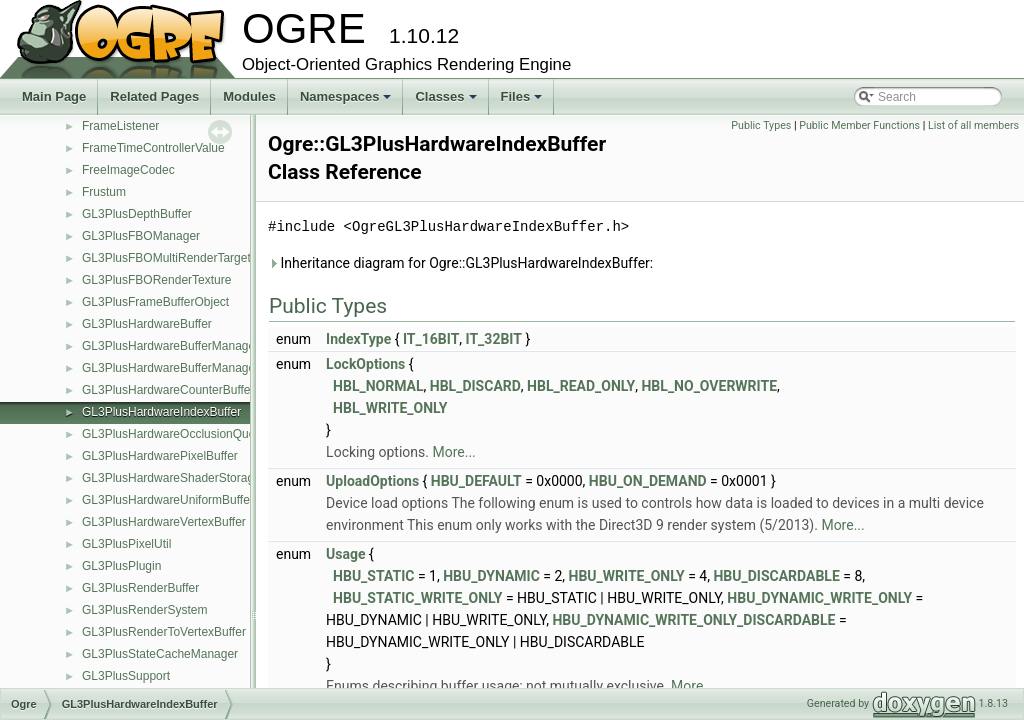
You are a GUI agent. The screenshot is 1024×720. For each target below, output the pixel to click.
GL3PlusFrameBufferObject (155, 302)
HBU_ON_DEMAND (648, 481)
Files (523, 102)
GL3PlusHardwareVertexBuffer (164, 522)
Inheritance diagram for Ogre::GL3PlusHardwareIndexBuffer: (460, 263)
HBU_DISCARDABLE (776, 576)
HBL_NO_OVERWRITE (709, 386)
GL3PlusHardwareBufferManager (170, 346)
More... (453, 452)
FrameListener (120, 126)
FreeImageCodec (128, 170)
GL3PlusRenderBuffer (140, 588)
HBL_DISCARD (475, 386)
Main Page (54, 96)
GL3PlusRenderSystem (144, 610)
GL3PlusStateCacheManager (160, 654)
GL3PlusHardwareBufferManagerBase (184, 368)
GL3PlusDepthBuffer (137, 214)
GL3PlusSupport (126, 676)
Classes (447, 102)
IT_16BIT (431, 339)
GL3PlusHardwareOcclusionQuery (173, 434)
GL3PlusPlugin (121, 566)
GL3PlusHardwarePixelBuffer (160, 456)
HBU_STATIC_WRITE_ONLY (417, 598)
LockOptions (365, 364)
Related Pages (154, 96)
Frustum (104, 192)
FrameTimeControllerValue (153, 148)
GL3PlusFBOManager (141, 236)
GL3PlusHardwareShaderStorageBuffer (187, 478)
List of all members (973, 125)
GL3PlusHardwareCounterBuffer (168, 390)
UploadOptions (372, 481)
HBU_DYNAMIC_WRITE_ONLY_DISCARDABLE (693, 620)
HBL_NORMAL (378, 386)
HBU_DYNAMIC (491, 576)
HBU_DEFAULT (476, 481)
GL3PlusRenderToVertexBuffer (164, 632)
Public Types (761, 125)
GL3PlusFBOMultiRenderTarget (166, 258)
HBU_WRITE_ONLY (627, 576)
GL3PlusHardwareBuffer (147, 324)
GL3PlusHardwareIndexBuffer (161, 412)
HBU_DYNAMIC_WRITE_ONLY (819, 598)
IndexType (358, 339)
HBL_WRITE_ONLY (390, 408)
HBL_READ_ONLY (581, 386)
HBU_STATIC (373, 576)
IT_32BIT (494, 339)
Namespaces (347, 102)
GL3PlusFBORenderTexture (156, 280)
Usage (345, 554)
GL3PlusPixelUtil (126, 544)
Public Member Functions (859, 125)
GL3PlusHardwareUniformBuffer (168, 500)
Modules (249, 96)
